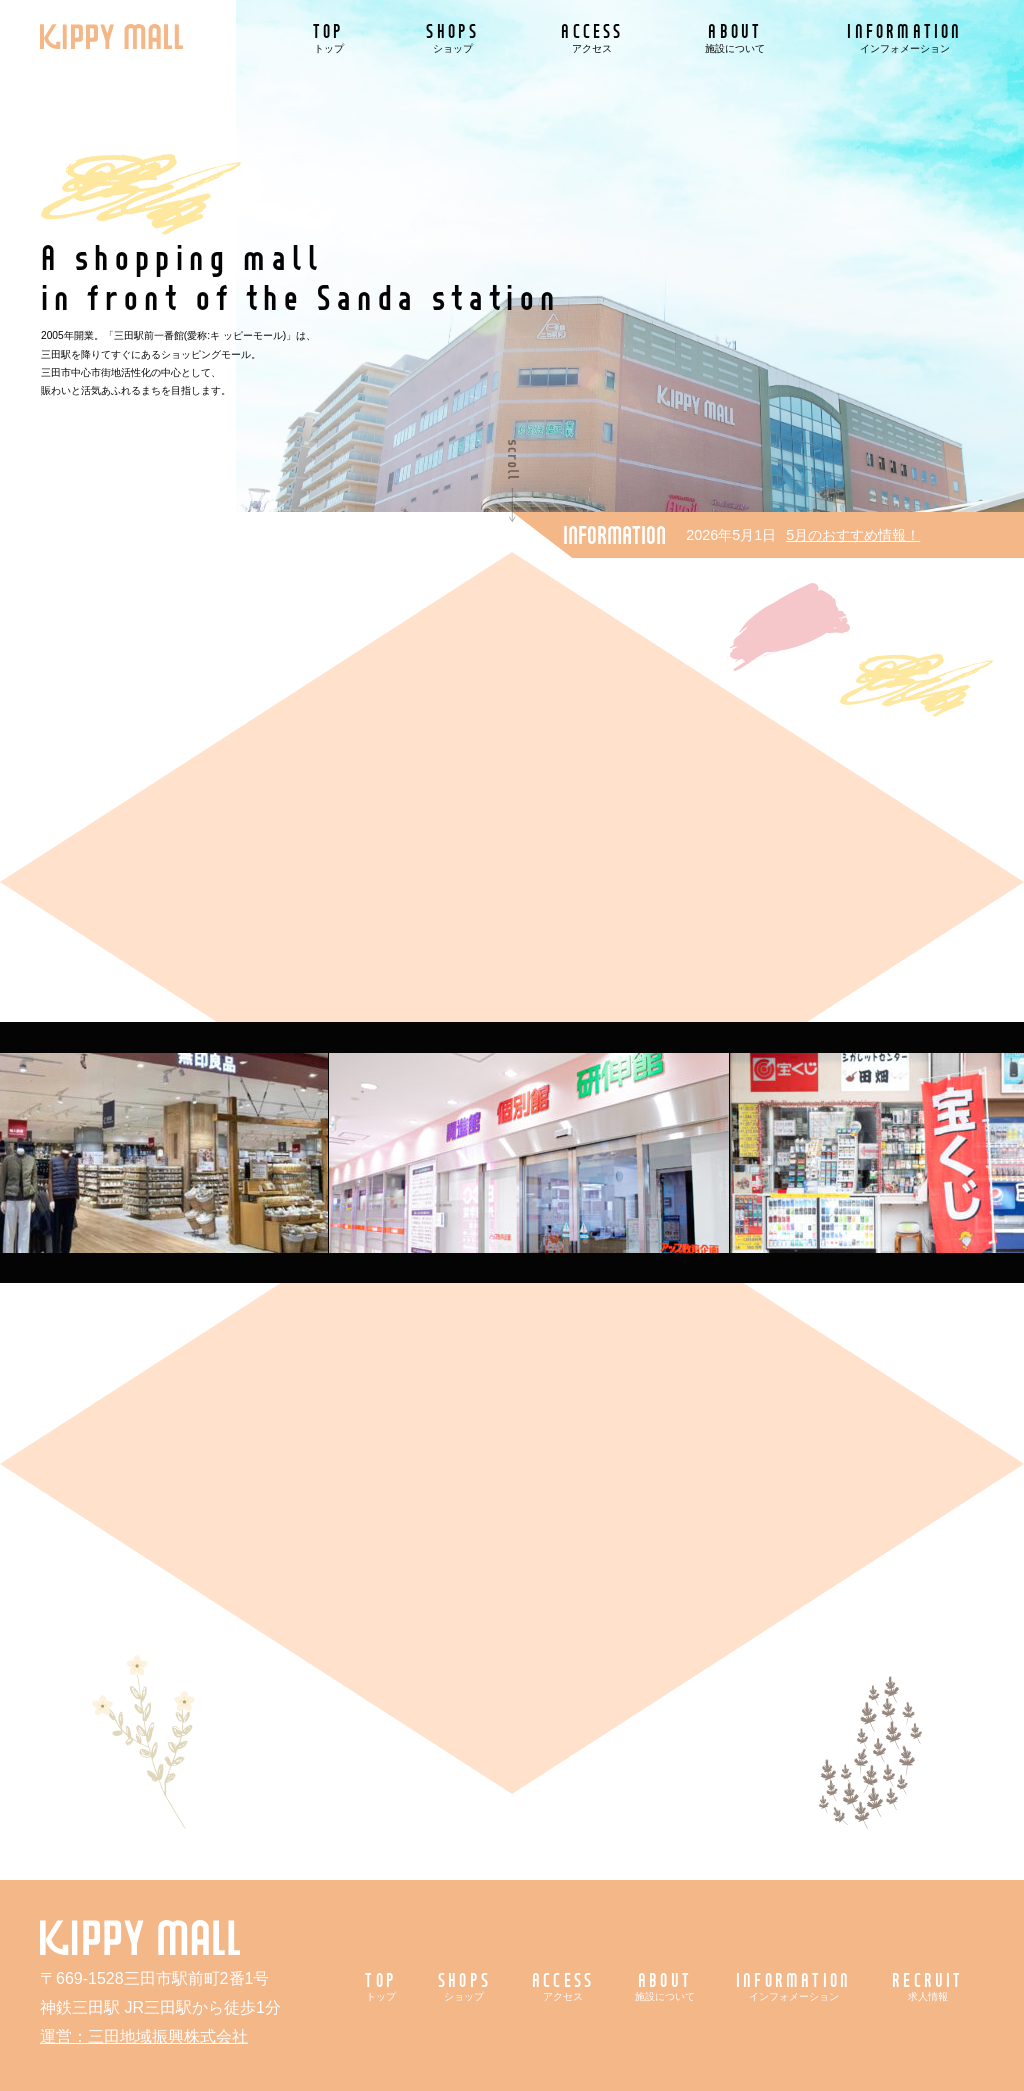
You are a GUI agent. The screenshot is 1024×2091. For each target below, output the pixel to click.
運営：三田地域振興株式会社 (144, 2036)
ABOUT (735, 36)
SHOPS (452, 36)
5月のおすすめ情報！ (853, 535)
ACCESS (592, 36)
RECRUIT (927, 1985)
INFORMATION (904, 36)
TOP (329, 36)
